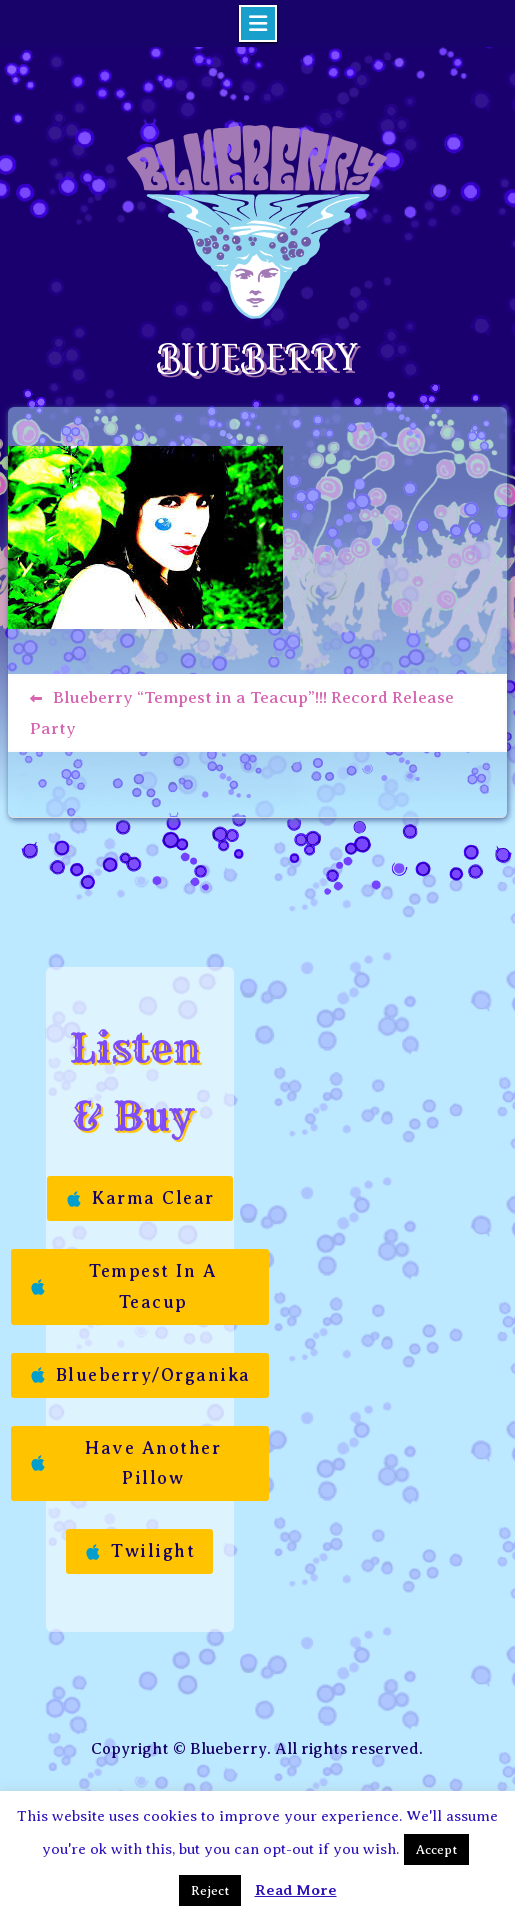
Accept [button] (436, 1849)
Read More (296, 1890)
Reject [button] (210, 1890)
